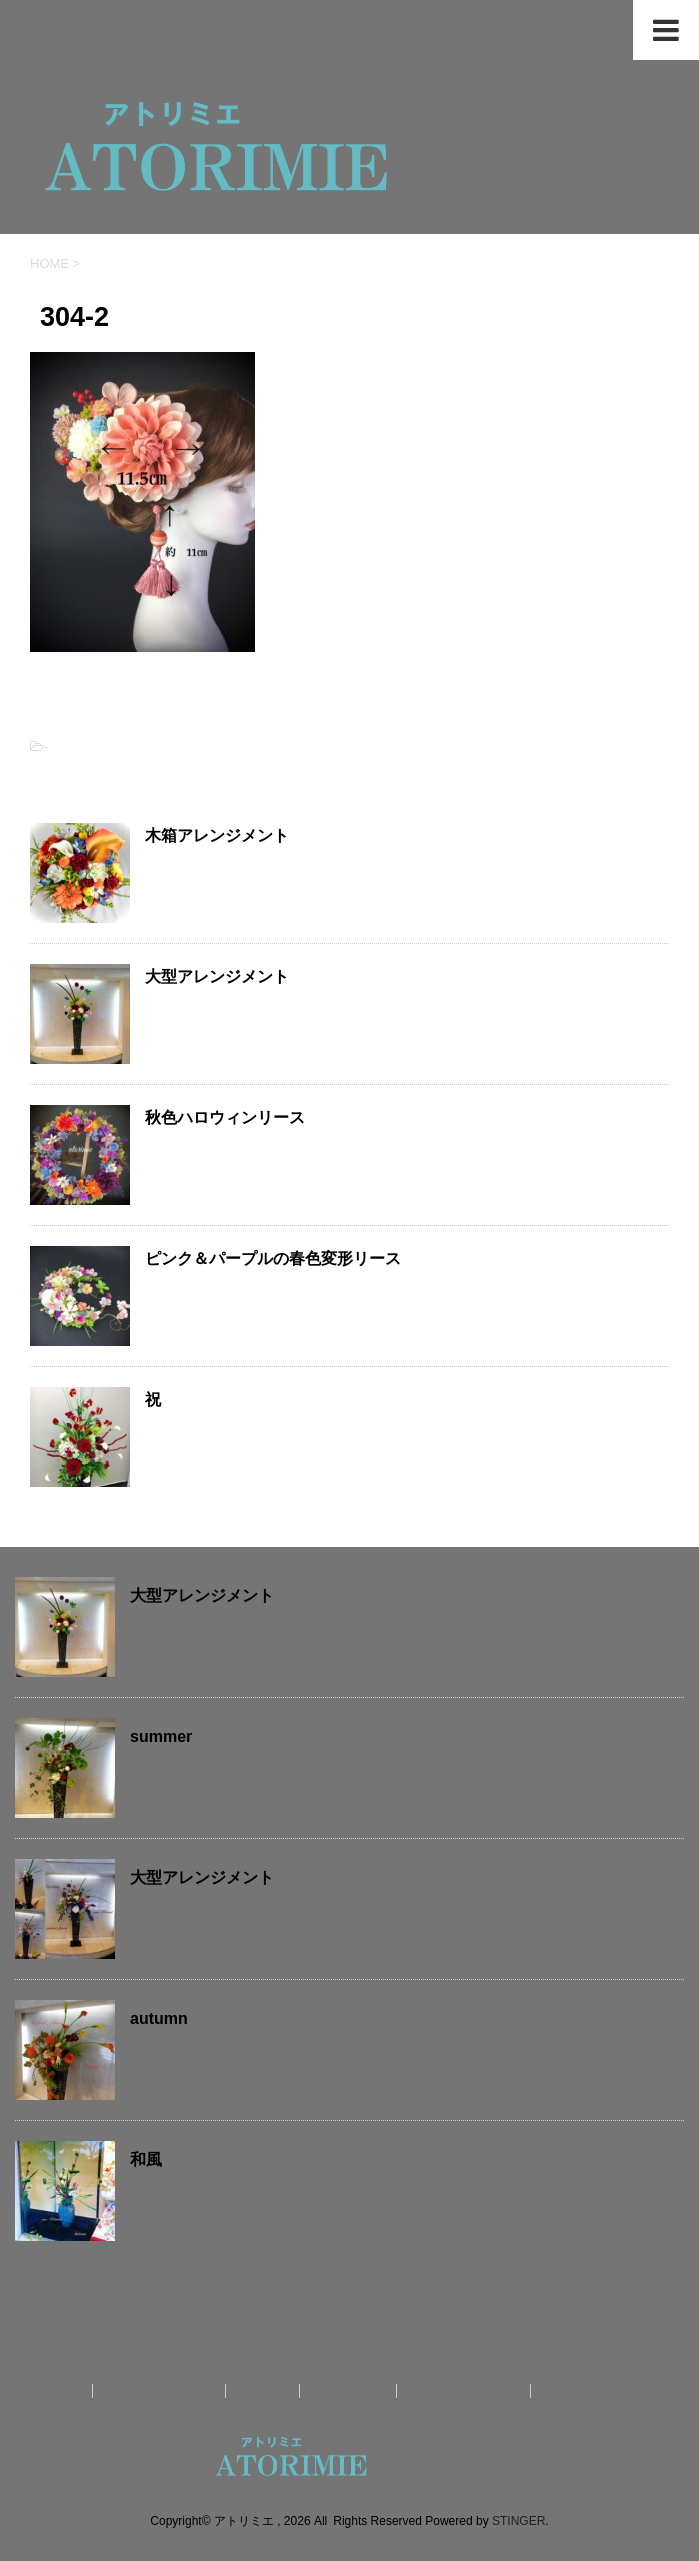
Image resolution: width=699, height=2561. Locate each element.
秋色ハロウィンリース (225, 1117)
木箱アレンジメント (217, 835)
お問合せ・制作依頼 (466, 2391)
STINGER (518, 2521)
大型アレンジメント (217, 976)
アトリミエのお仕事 (161, 2391)
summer (161, 1736)
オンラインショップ (599, 2391)
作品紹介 (265, 2391)
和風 (146, 2159)
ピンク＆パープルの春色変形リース (273, 1258)
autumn (159, 2018)
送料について (350, 2391)
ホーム (64, 2391)
